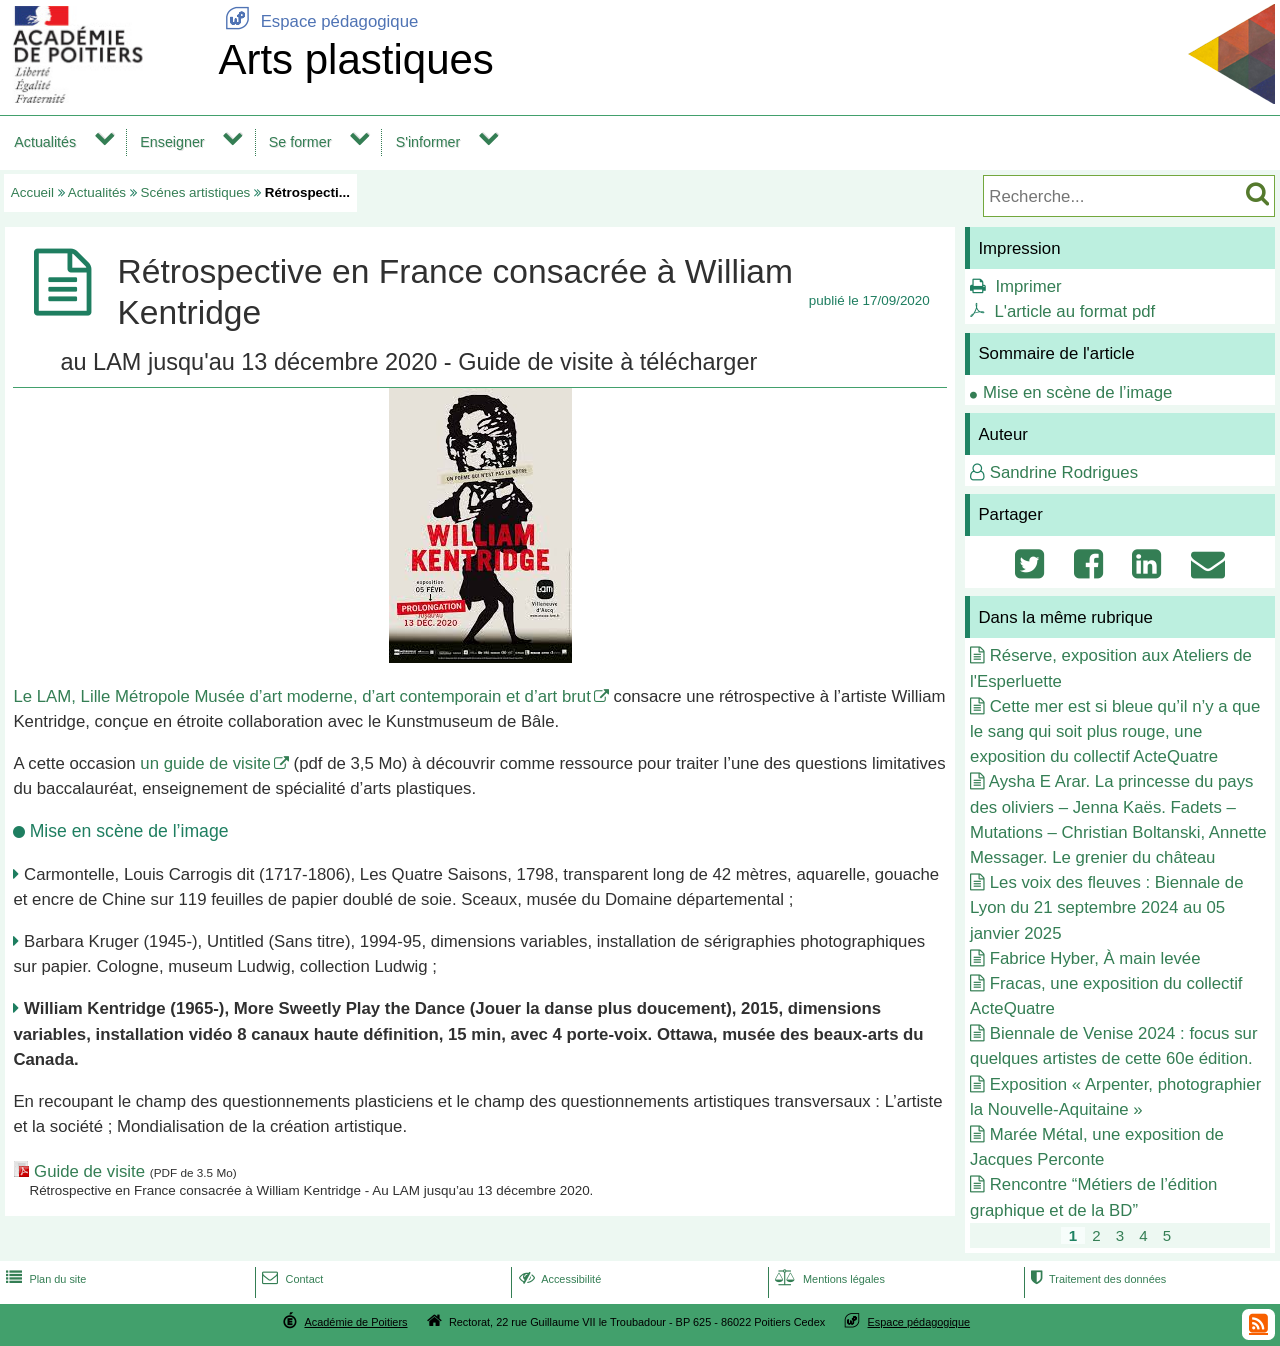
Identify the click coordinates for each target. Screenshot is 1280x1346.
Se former (300, 142)
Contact (290, 1279)
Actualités (45, 142)
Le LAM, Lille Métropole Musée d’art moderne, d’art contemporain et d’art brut (301, 696)
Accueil (32, 192)
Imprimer (1028, 286)
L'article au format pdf (1074, 311)
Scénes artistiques (196, 192)
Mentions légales (828, 1279)
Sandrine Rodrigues (1064, 472)
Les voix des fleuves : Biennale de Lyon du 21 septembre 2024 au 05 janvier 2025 (1106, 907)
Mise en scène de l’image (1077, 392)
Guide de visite (89, 1171)
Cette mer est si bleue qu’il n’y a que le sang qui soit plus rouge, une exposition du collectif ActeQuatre (1115, 731)
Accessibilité (558, 1279)
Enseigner (172, 142)
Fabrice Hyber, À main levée (1095, 958)
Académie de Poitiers (355, 1322)
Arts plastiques (355, 59)
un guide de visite (205, 763)
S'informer (428, 142)
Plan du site (44, 1279)
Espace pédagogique (318, 21)
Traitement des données (1096, 1279)
